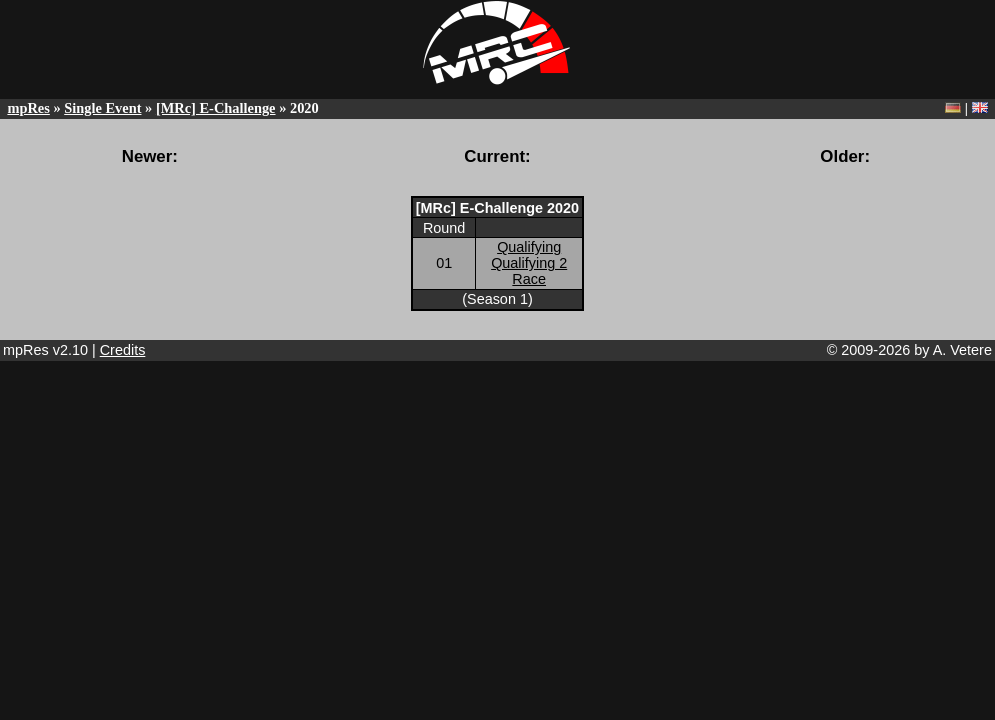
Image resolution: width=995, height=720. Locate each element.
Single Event (102, 108)
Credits (123, 350)
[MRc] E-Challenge (216, 108)
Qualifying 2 (529, 263)
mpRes (28, 108)
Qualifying (529, 247)
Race (529, 279)
